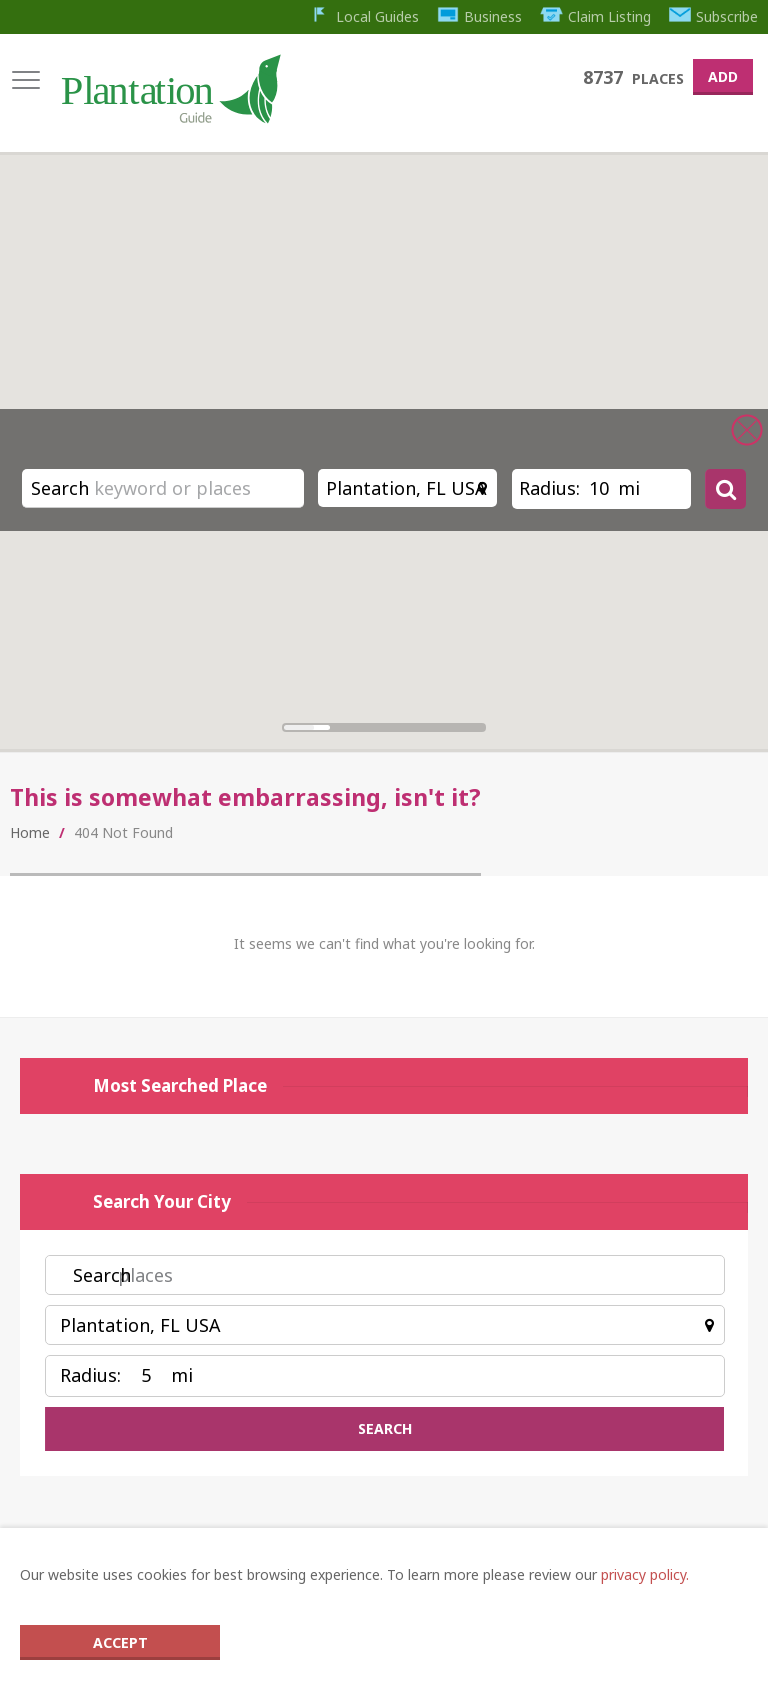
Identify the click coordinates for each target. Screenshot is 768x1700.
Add (723, 76)
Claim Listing (595, 16)
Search (60, 488)
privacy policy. (645, 1574)
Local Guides (363, 16)
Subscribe (714, 16)
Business (480, 16)
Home (30, 832)
